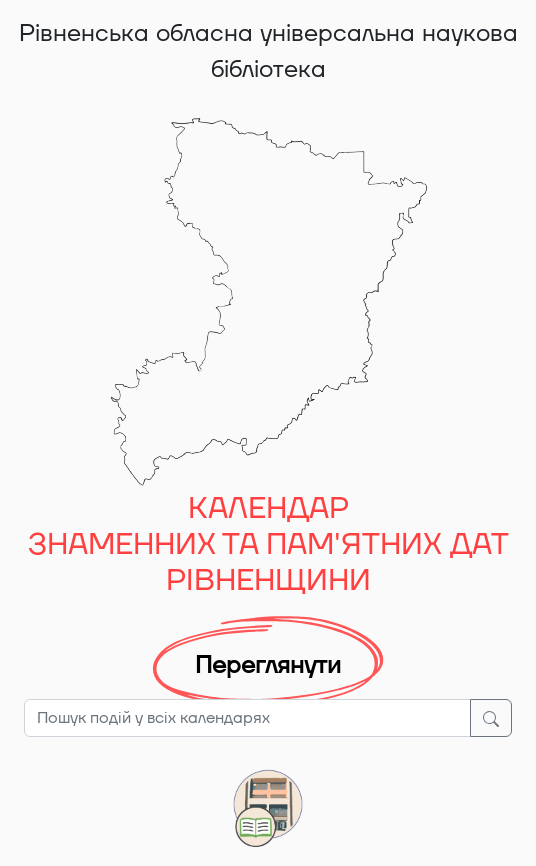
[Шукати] (491, 718)
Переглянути (268, 665)
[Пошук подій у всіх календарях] (247, 718)
